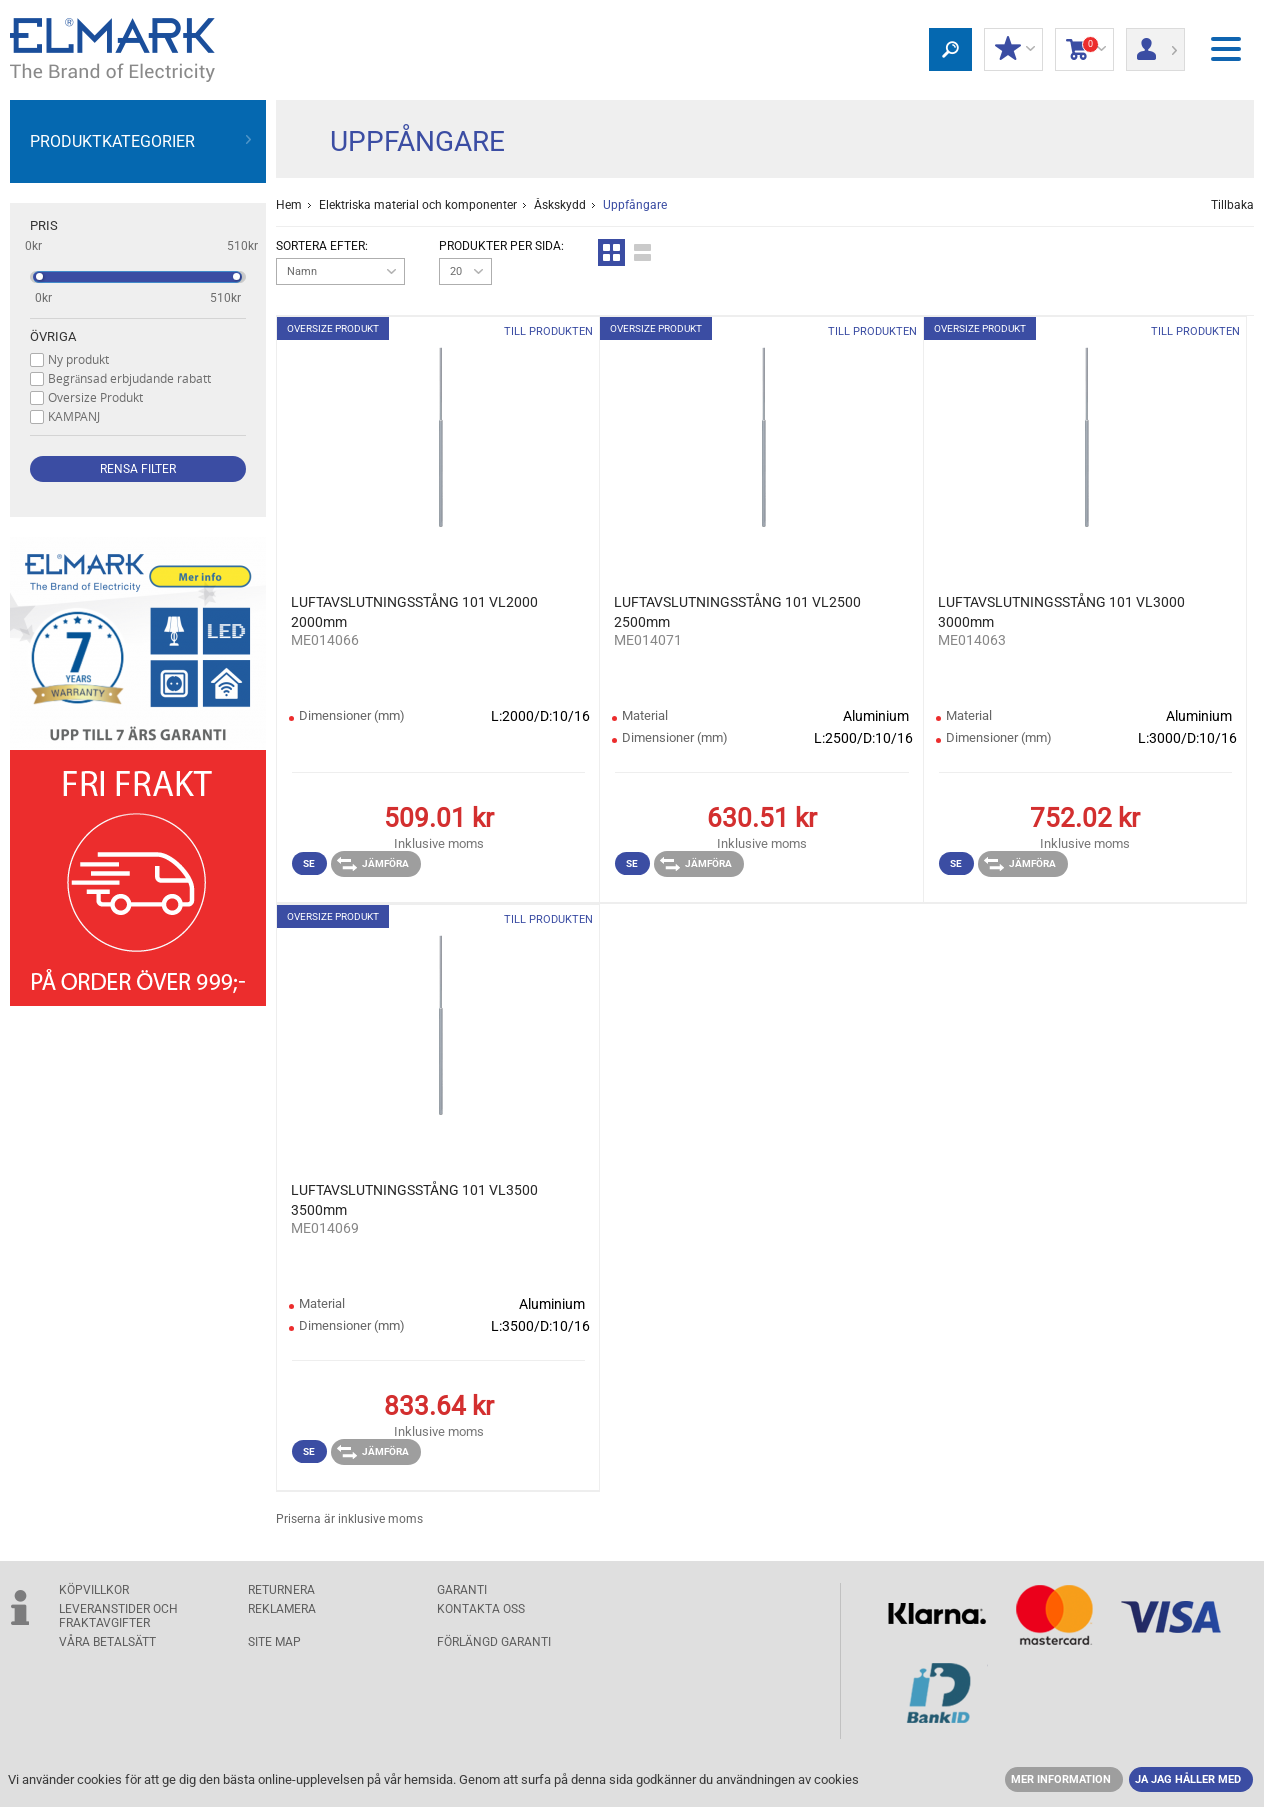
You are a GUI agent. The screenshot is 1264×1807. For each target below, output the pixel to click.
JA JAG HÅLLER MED (1188, 1779)
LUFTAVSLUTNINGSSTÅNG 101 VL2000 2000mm (414, 612)
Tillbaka (1232, 205)
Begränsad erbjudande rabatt (129, 378)
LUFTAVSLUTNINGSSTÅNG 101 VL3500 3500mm (414, 1200)
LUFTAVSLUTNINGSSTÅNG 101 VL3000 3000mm (1061, 612)
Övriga (53, 336)
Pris (44, 225)
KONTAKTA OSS (481, 1609)
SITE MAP (274, 1642)
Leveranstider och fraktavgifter (118, 1616)
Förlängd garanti (494, 1642)
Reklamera (282, 1609)
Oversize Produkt (95, 397)
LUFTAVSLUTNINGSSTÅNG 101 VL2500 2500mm (737, 612)
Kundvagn (1084, 50)
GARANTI (462, 1590)
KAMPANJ (74, 416)
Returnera (281, 1590)
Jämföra (373, 864)
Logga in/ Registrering (1155, 43)
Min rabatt (1013, 50)
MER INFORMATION (1061, 1779)
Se (309, 863)
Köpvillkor (94, 1590)
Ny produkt (78, 359)
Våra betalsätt (107, 1642)
